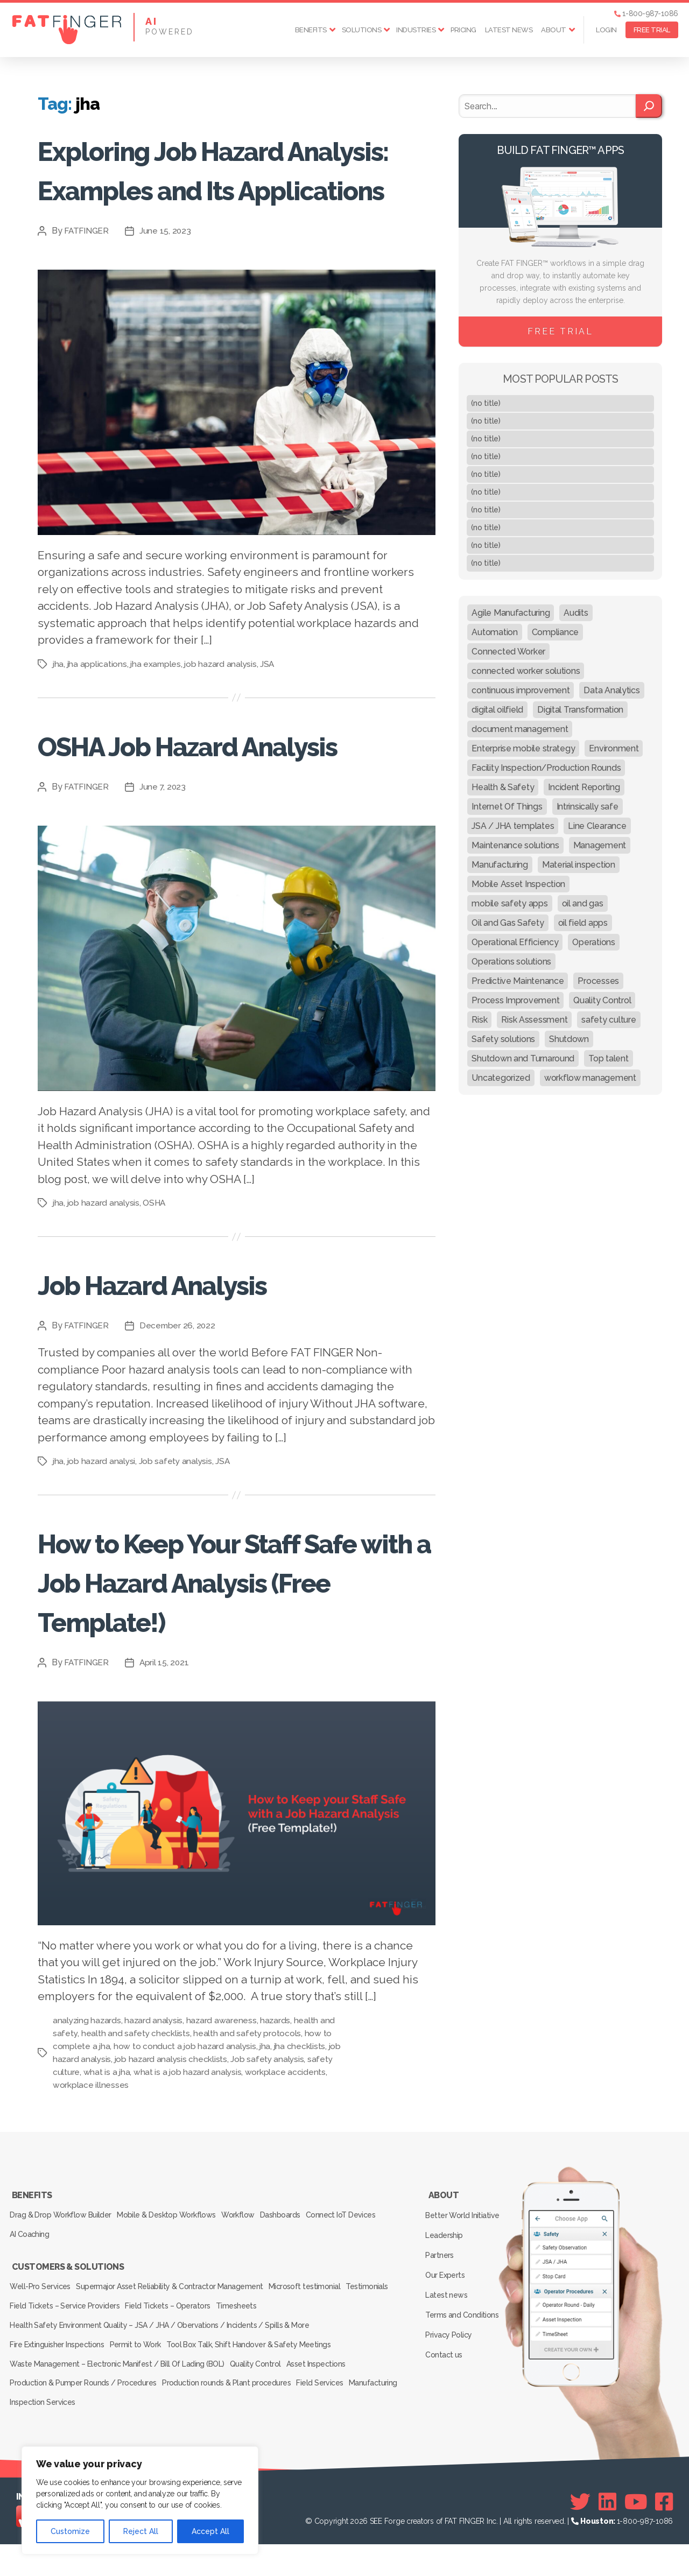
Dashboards (300, 2287)
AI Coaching (31, 2302)
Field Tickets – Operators (229, 2360)
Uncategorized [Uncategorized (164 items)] (501, 1078)
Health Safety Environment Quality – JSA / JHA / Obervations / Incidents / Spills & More (159, 2375)
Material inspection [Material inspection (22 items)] (578, 865)
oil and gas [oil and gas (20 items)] (582, 903)
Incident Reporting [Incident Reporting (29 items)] (584, 787)
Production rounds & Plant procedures (233, 2421)
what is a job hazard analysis (188, 2150)
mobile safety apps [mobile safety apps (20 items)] (509, 903)
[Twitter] (580, 2533)
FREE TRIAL (652, 30)
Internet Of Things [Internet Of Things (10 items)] (507, 806)
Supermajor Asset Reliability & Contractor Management (177, 2345)
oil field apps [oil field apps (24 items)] (583, 923)
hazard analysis (155, 2099)
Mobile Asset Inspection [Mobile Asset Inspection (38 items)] (518, 884)
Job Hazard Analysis (190, 1361)
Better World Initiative (464, 2287)
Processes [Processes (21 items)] (598, 981)
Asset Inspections (328, 2406)
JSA (271, 703)
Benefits (311, 30)
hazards (278, 2099)
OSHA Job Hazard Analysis (171, 803)
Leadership (446, 2303)
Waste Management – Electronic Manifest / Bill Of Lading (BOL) (117, 2406)
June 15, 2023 (168, 270)
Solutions (362, 30)
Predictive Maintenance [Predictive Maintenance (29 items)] (518, 981)
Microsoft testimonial (317, 2345)
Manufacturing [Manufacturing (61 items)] (500, 865)
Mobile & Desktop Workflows (173, 2287)
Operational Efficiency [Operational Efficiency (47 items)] (515, 942)
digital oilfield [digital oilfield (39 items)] (497, 710)
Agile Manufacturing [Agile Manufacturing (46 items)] (511, 613)
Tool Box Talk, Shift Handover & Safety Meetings (261, 2391)
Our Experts (447, 2334)
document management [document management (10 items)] (520, 729)
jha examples (157, 703)
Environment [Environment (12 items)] (613, 748)
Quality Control (261, 2406)
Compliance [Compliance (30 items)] (555, 632)
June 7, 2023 (165, 865)
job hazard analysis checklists (172, 2137)
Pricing (463, 30)
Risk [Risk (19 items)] (479, 1020)
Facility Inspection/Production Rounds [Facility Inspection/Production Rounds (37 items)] (546, 768)
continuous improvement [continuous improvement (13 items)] (521, 690)
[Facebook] (664, 2533)
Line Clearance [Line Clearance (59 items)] (597, 826)
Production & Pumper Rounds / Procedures (84, 2421)
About (553, 30)
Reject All (140, 2531)
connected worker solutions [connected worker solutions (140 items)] (526, 671)
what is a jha (107, 2150)
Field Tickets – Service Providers (120, 2360)
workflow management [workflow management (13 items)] (590, 1078)
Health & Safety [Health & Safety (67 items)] (503, 787)
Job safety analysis (177, 1540)
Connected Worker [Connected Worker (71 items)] (508, 651)
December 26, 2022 (180, 1404)
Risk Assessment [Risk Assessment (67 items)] (534, 1020)
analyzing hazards (87, 2099)
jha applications (98, 703)
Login (606, 30)
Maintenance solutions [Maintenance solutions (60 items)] (515, 845)
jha (58, 703)
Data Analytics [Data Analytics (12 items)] (611, 690)
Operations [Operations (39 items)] (593, 942)
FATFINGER (87, 270)
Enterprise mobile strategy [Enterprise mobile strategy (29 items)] (523, 748)
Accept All (210, 2531)
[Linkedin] (607, 2533)
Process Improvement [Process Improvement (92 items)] (515, 1000)
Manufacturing (36, 2436)
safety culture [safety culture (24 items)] (608, 1020)
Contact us (446, 2396)
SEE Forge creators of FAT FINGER (427, 2553)
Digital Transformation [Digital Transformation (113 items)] (580, 710)
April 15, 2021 (167, 1740)
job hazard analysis (224, 703)
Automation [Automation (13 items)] (494, 632)
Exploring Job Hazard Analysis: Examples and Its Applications (217, 188)
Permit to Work (143, 2391)
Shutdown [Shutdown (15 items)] (569, 1039)
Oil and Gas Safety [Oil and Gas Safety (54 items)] (508, 923)
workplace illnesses (91, 2163)
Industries (415, 30)
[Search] (649, 106)
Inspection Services (105, 2436)
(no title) (485, 403)
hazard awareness (223, 2099)
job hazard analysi (102, 1540)
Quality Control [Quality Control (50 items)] (602, 1000)
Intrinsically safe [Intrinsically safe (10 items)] (587, 806)
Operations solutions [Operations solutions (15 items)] (511, 961)
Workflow (251, 2287)
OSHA (156, 1281)
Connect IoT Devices (367, 2287)
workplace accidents (287, 2150)
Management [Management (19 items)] (599, 845)
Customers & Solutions (67, 2330)
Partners (442, 2318)
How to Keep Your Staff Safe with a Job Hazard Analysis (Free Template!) (230, 1659)
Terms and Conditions (464, 2365)
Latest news (509, 30)
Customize (70, 2531)
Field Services (332, 2421)
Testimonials (33, 2360)
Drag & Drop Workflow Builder (62, 2287)
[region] (140, 2500)
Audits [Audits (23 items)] (576, 613)
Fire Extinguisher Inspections (58, 2391)
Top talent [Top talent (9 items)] (608, 1058)
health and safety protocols (248, 2112)
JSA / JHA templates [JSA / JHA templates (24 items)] (513, 826)
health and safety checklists (135, 2112)
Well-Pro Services (42, 2345)
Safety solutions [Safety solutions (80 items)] (503, 1039)
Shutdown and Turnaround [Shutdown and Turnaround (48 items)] (523, 1058)
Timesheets (304, 2360)
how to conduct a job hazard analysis (187, 2125)
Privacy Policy (451, 2381)
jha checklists (303, 2125)
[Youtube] (636, 2533)
